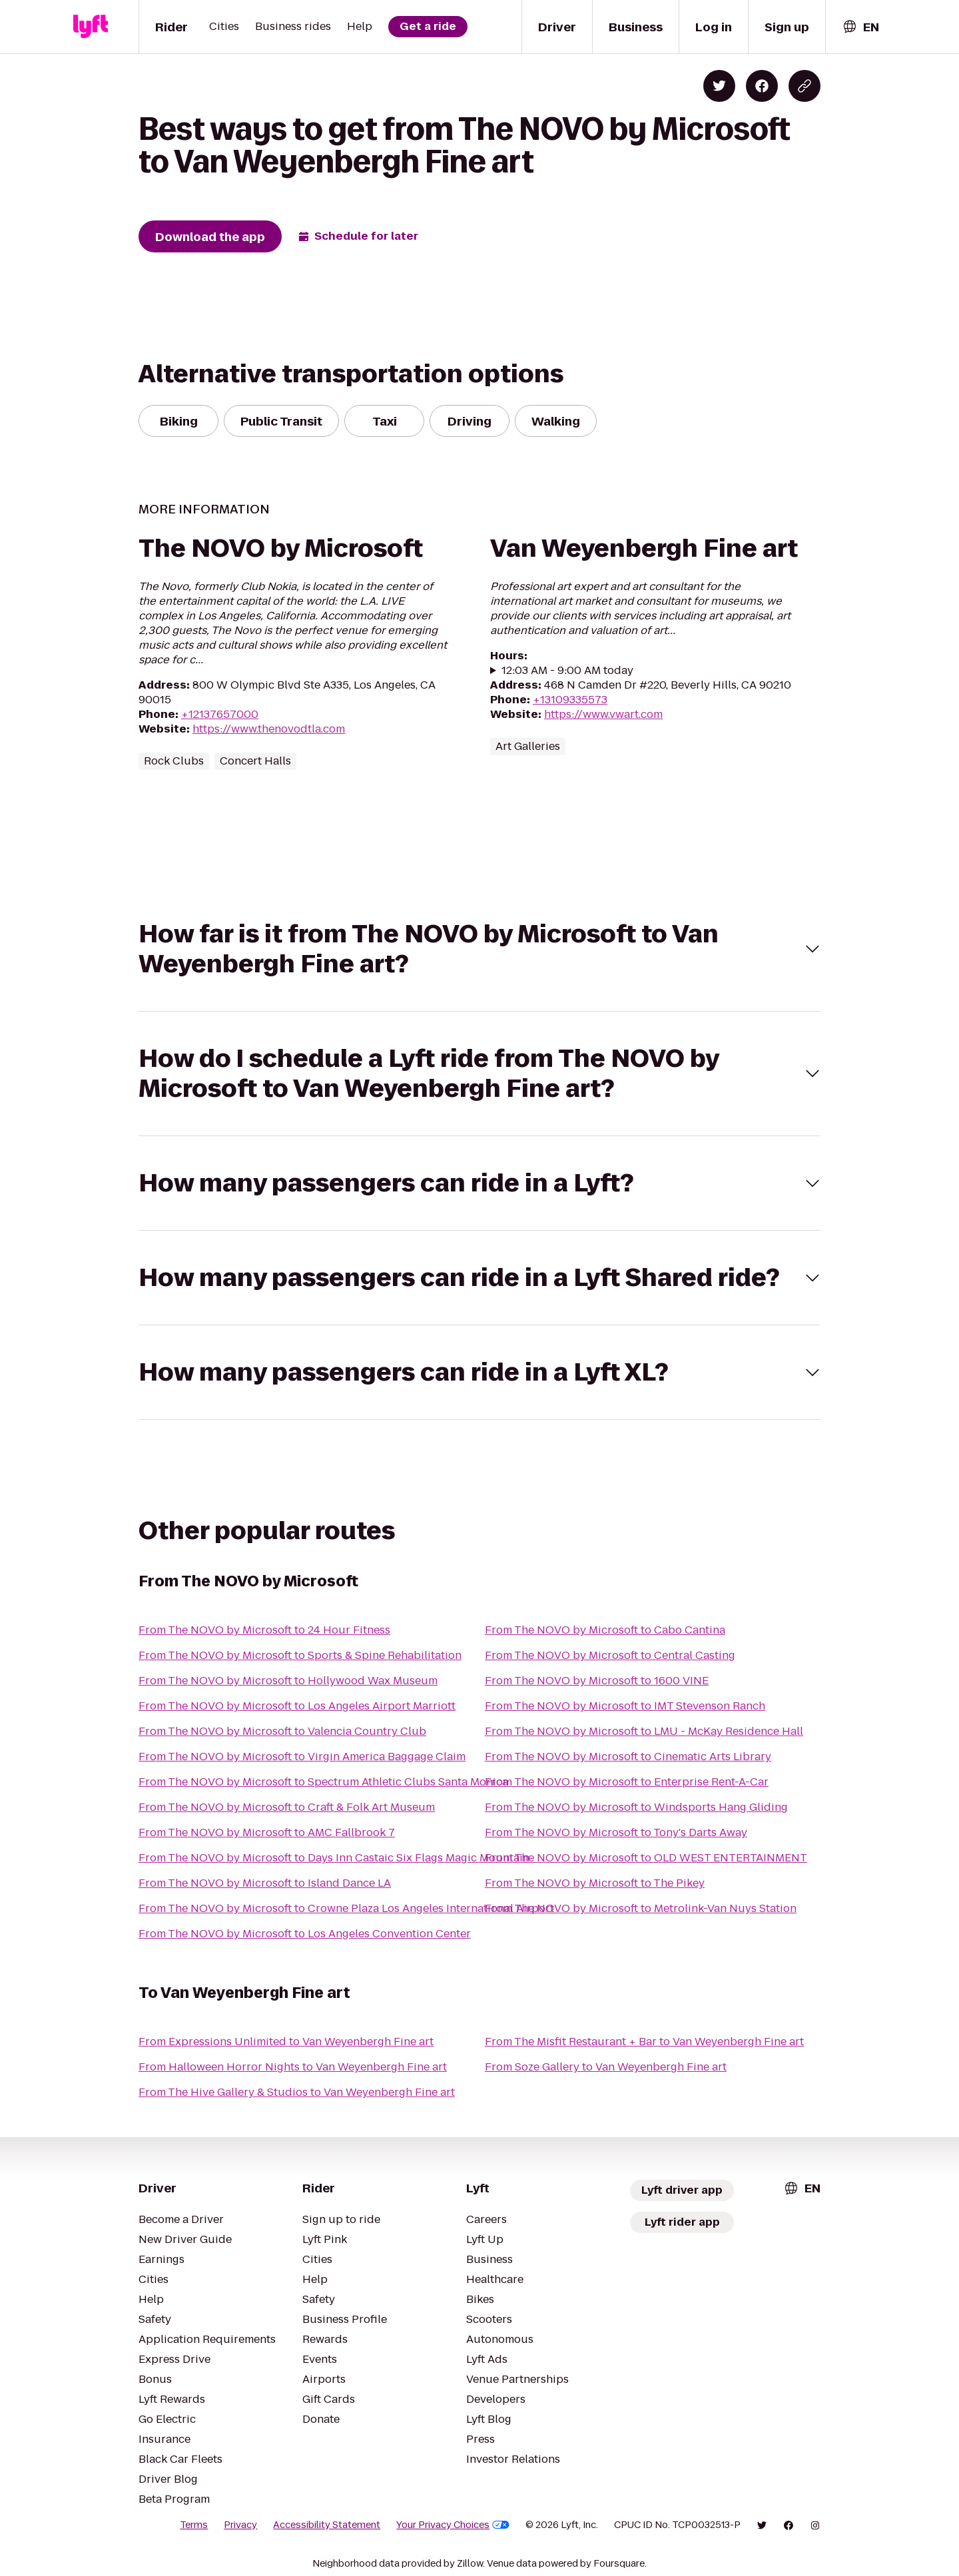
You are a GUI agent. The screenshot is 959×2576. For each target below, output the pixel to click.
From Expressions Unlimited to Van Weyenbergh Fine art (286, 2041)
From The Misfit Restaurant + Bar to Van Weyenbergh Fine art (644, 2041)
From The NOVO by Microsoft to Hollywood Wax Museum (288, 1680)
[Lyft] (90, 26)
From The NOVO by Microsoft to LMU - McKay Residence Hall (644, 1731)
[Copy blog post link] (804, 86)
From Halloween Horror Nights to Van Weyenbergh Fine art (293, 2067)
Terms (194, 2524)
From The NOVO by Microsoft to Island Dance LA (265, 1883)
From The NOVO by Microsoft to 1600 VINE (597, 1680)
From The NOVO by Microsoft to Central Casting (610, 1655)
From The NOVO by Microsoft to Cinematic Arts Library (628, 1756)
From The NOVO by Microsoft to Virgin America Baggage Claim (302, 1756)
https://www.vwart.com (603, 714)
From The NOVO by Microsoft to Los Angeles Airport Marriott (297, 1706)
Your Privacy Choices (452, 2524)
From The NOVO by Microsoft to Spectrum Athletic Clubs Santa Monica (323, 1781)
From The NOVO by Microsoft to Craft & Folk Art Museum (287, 1807)
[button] (479, 949)
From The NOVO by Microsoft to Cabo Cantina (605, 1630)
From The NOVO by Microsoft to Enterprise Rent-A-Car (627, 1781)
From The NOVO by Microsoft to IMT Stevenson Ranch (625, 1706)
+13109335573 (570, 699)
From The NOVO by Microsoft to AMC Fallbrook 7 (267, 1832)
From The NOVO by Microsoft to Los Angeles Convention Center (305, 1933)
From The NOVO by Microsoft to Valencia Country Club (282, 1731)
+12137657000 (219, 714)
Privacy (240, 2524)
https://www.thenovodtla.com (268, 729)
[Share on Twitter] (719, 86)
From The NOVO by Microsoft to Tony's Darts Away (616, 1832)
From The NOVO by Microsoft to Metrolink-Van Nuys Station (641, 1908)
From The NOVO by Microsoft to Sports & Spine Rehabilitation (300, 1655)
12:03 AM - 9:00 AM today (567, 670)
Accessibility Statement (326, 2524)
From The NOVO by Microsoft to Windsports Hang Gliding (636, 1807)
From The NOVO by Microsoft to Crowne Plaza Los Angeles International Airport (346, 1908)
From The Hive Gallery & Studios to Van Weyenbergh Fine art (297, 2092)
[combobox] (860, 27)
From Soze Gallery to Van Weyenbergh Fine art (606, 2067)
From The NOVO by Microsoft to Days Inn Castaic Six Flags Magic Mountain (334, 1857)
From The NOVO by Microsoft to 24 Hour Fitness (264, 1630)
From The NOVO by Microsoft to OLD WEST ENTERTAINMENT (646, 1857)
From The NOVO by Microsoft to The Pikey (595, 1883)
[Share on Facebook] (762, 86)
